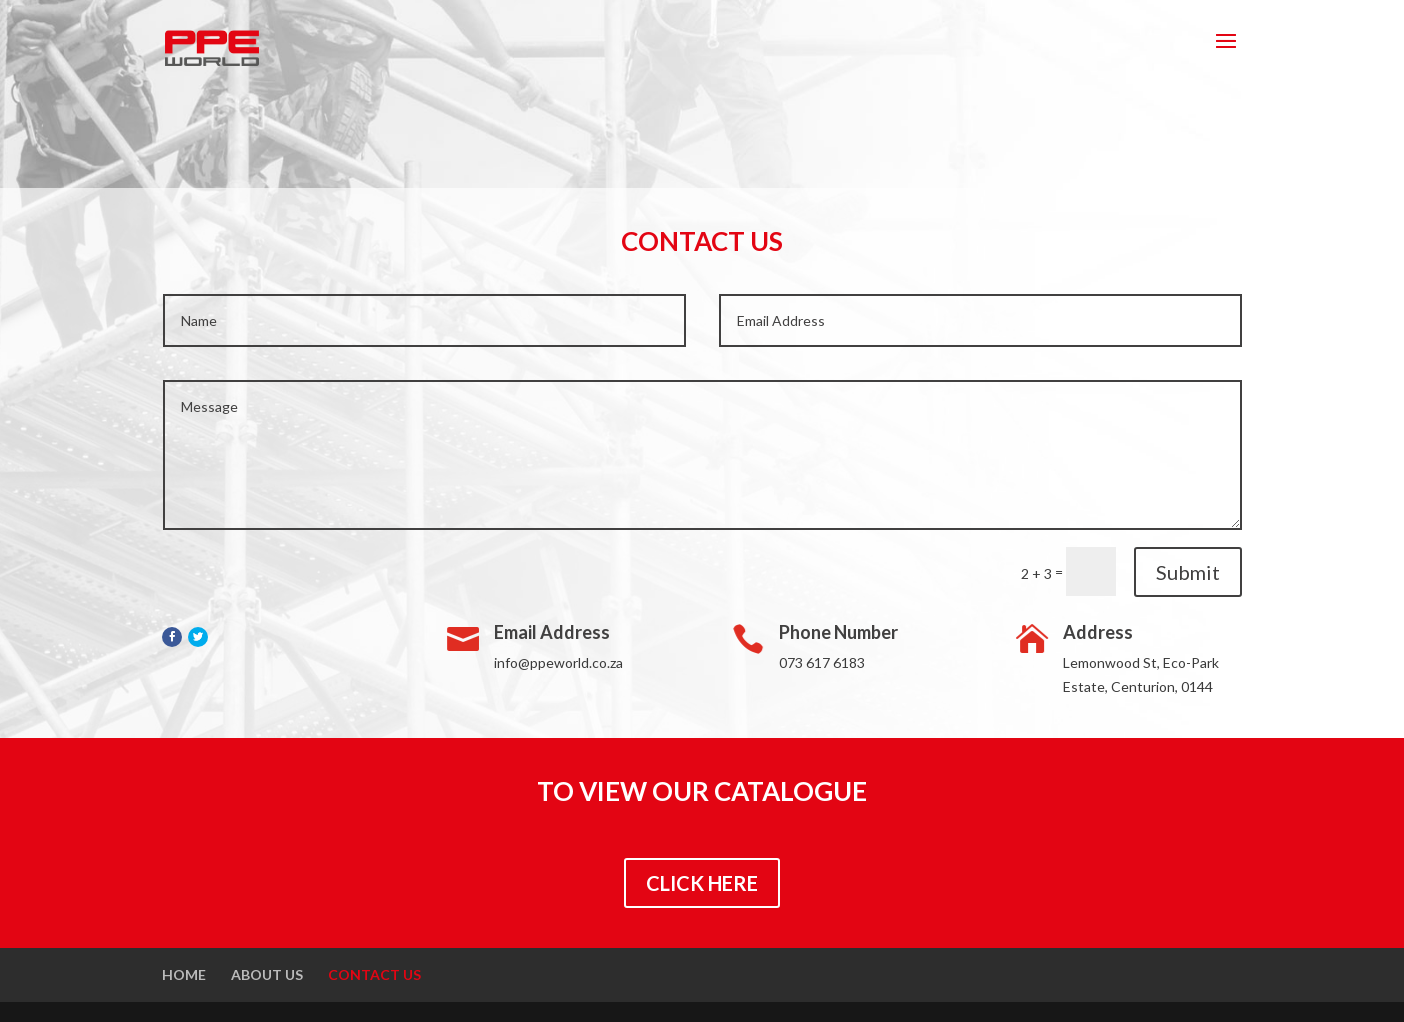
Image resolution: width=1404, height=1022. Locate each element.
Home (184, 974)
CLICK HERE (702, 883)
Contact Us (374, 974)
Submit (1188, 572)
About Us (267, 974)
